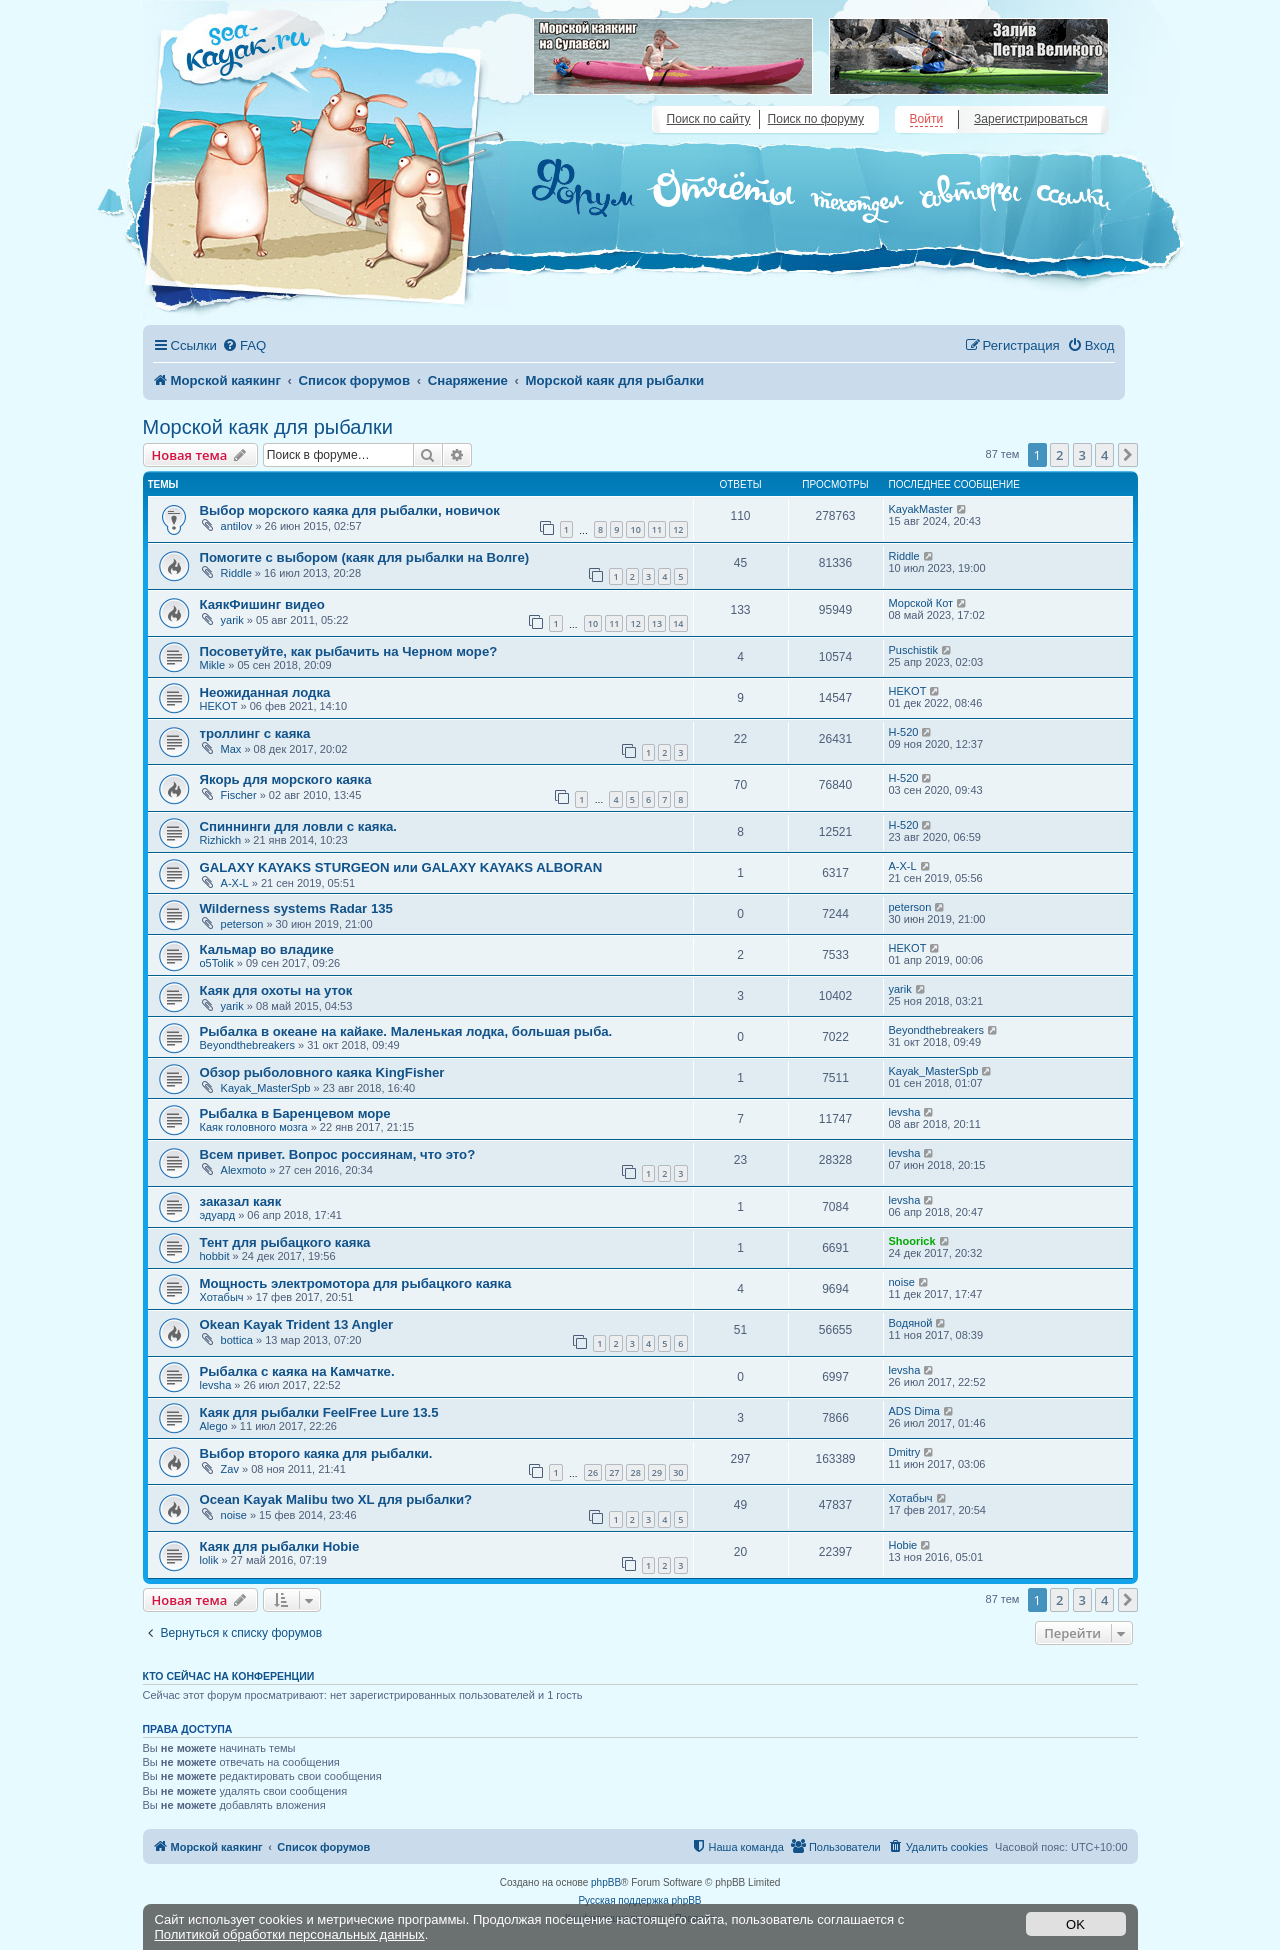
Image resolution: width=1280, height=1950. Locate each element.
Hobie (903, 1545)
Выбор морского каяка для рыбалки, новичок (350, 510)
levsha (905, 1112)
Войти (927, 119)
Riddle (236, 573)
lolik (209, 1560)
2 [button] (1059, 455)
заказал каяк (241, 1201)
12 (678, 529)
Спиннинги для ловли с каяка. (299, 826)
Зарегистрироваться (1030, 119)
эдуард (218, 1215)
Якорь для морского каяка (286, 779)
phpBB (606, 1882)
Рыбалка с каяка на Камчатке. (297, 1371)
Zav (230, 1469)
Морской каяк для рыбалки (268, 427)
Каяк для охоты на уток (276, 990)
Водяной (911, 1323)
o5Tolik (217, 963)
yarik (232, 620)
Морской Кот (921, 603)
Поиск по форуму (816, 119)
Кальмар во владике (267, 949)
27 (614, 1472)
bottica (237, 1340)
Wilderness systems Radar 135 (296, 908)
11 (657, 529)
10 (635, 529)
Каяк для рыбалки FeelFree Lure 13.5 (319, 1412)
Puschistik (914, 650)
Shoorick (912, 1241)
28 (635, 1472)
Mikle (213, 665)
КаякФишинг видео (262, 604)
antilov (237, 526)
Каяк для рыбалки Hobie (280, 1546)
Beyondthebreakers (247, 1045)
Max (231, 749)
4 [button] (1104, 455)
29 (657, 1472)
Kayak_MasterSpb (266, 1088)
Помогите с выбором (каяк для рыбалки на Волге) (365, 557)
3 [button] (1082, 455)
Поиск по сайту (709, 119)
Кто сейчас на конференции (229, 1676)
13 (657, 623)
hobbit (215, 1256)
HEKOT (219, 706)
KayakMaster (921, 509)
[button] (1128, 455)
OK (1075, 1924)
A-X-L (235, 883)
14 (678, 623)
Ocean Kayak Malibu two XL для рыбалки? (336, 1499)
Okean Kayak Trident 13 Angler (297, 1324)
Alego (214, 1426)
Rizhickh (221, 840)
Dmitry (905, 1452)
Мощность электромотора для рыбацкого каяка (356, 1283)
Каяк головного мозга (254, 1127)
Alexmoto (244, 1170)
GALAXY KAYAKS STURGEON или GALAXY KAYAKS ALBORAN (401, 867)
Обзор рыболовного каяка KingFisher (322, 1072)
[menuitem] (244, 345)
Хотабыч (222, 1297)
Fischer (239, 795)
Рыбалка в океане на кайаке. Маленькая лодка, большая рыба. (406, 1031)
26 (593, 1472)
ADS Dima (914, 1411)
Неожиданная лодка (265, 692)
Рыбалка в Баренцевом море (295, 1113)
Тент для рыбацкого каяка (285, 1242)
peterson (242, 924)
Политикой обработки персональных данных (290, 1934)
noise (902, 1282)
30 (678, 1472)
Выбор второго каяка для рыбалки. (316, 1453)
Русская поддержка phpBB (639, 1900)
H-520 (904, 732)
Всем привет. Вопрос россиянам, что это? (338, 1154)
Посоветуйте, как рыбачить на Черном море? (349, 651)
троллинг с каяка (255, 733)
